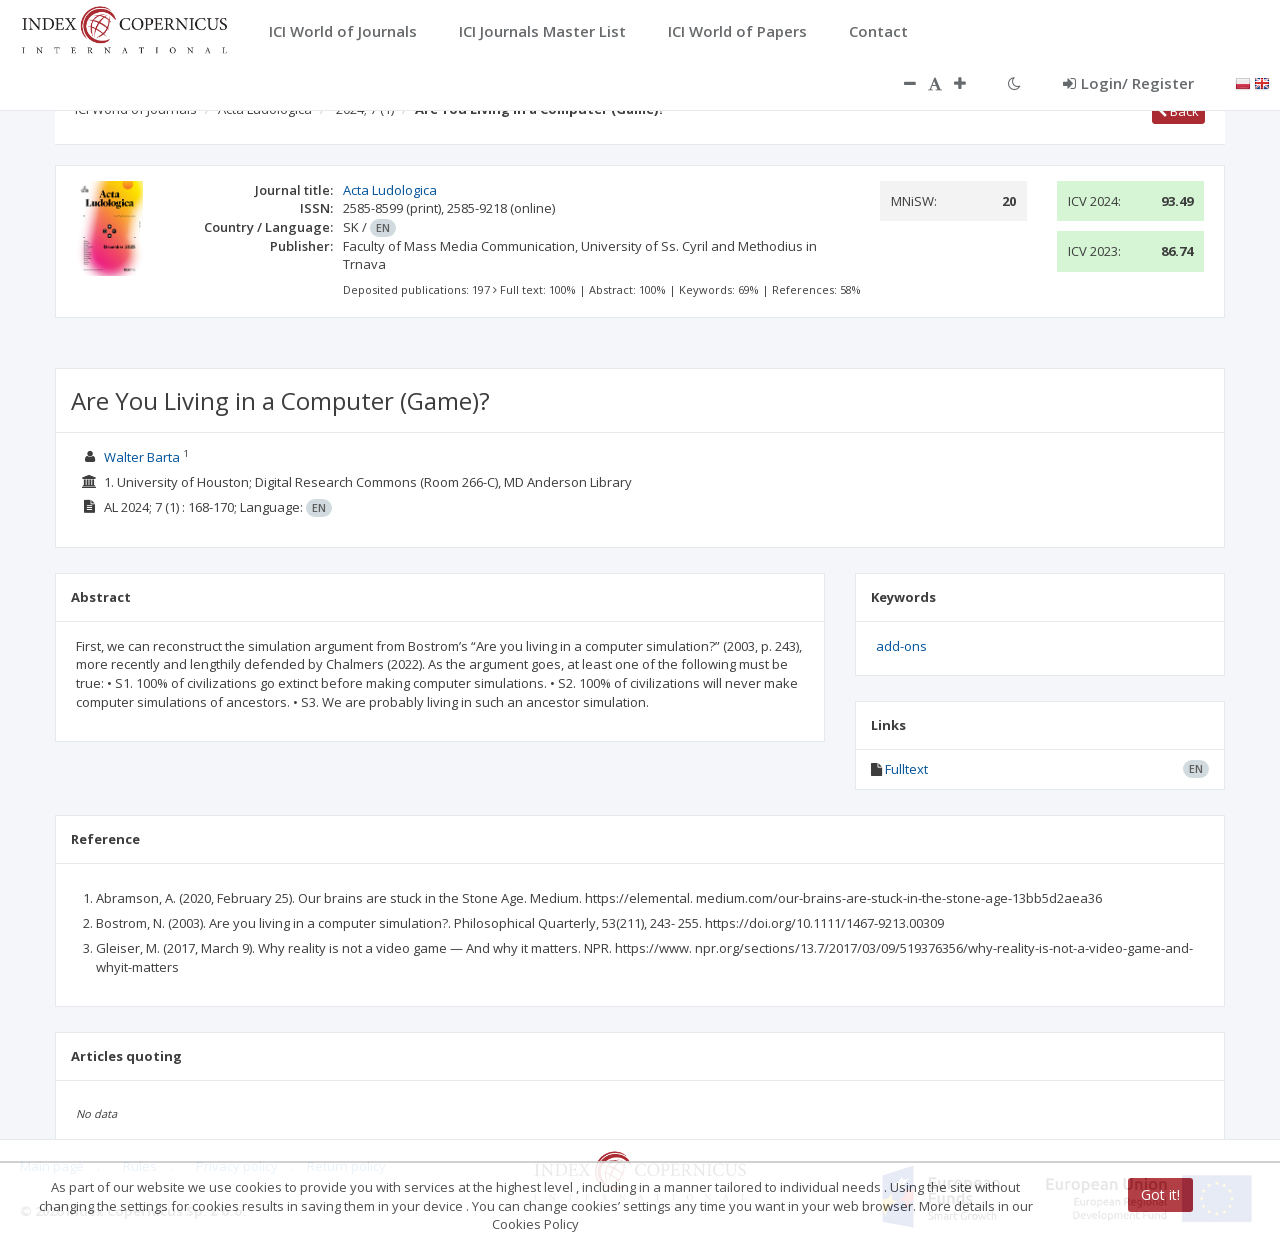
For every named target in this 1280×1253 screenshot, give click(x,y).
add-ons (901, 646)
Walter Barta (142, 457)
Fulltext (906, 769)
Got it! (1160, 1194)
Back (1178, 111)
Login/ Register (1128, 83)
